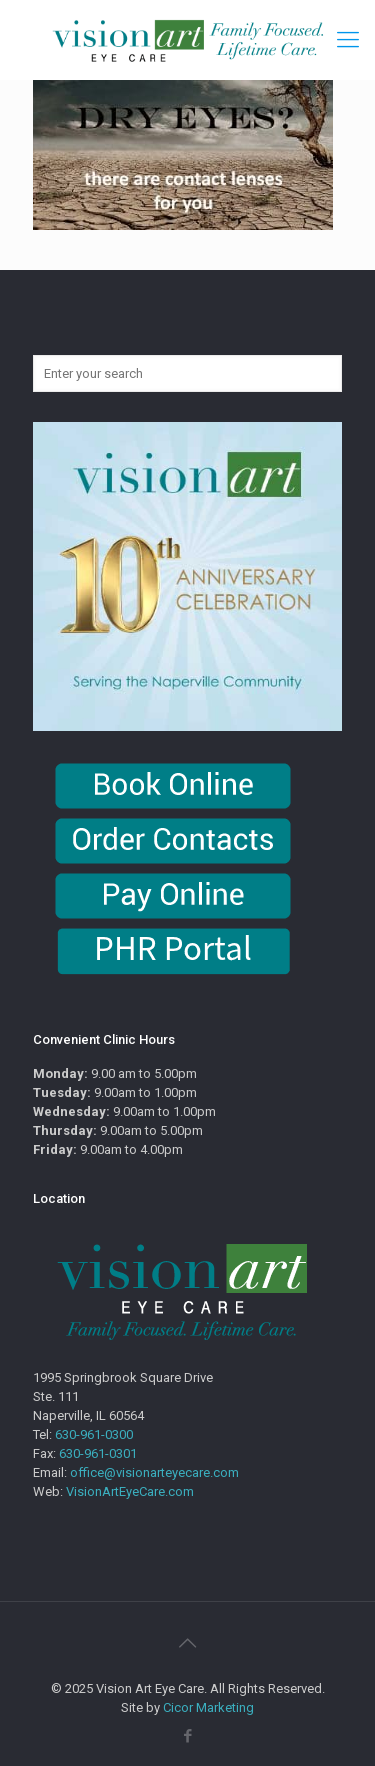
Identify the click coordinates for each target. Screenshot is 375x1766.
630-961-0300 (94, 1434)
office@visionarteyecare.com (154, 1472)
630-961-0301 (98, 1453)
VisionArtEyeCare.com (130, 1491)
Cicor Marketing (208, 1707)
